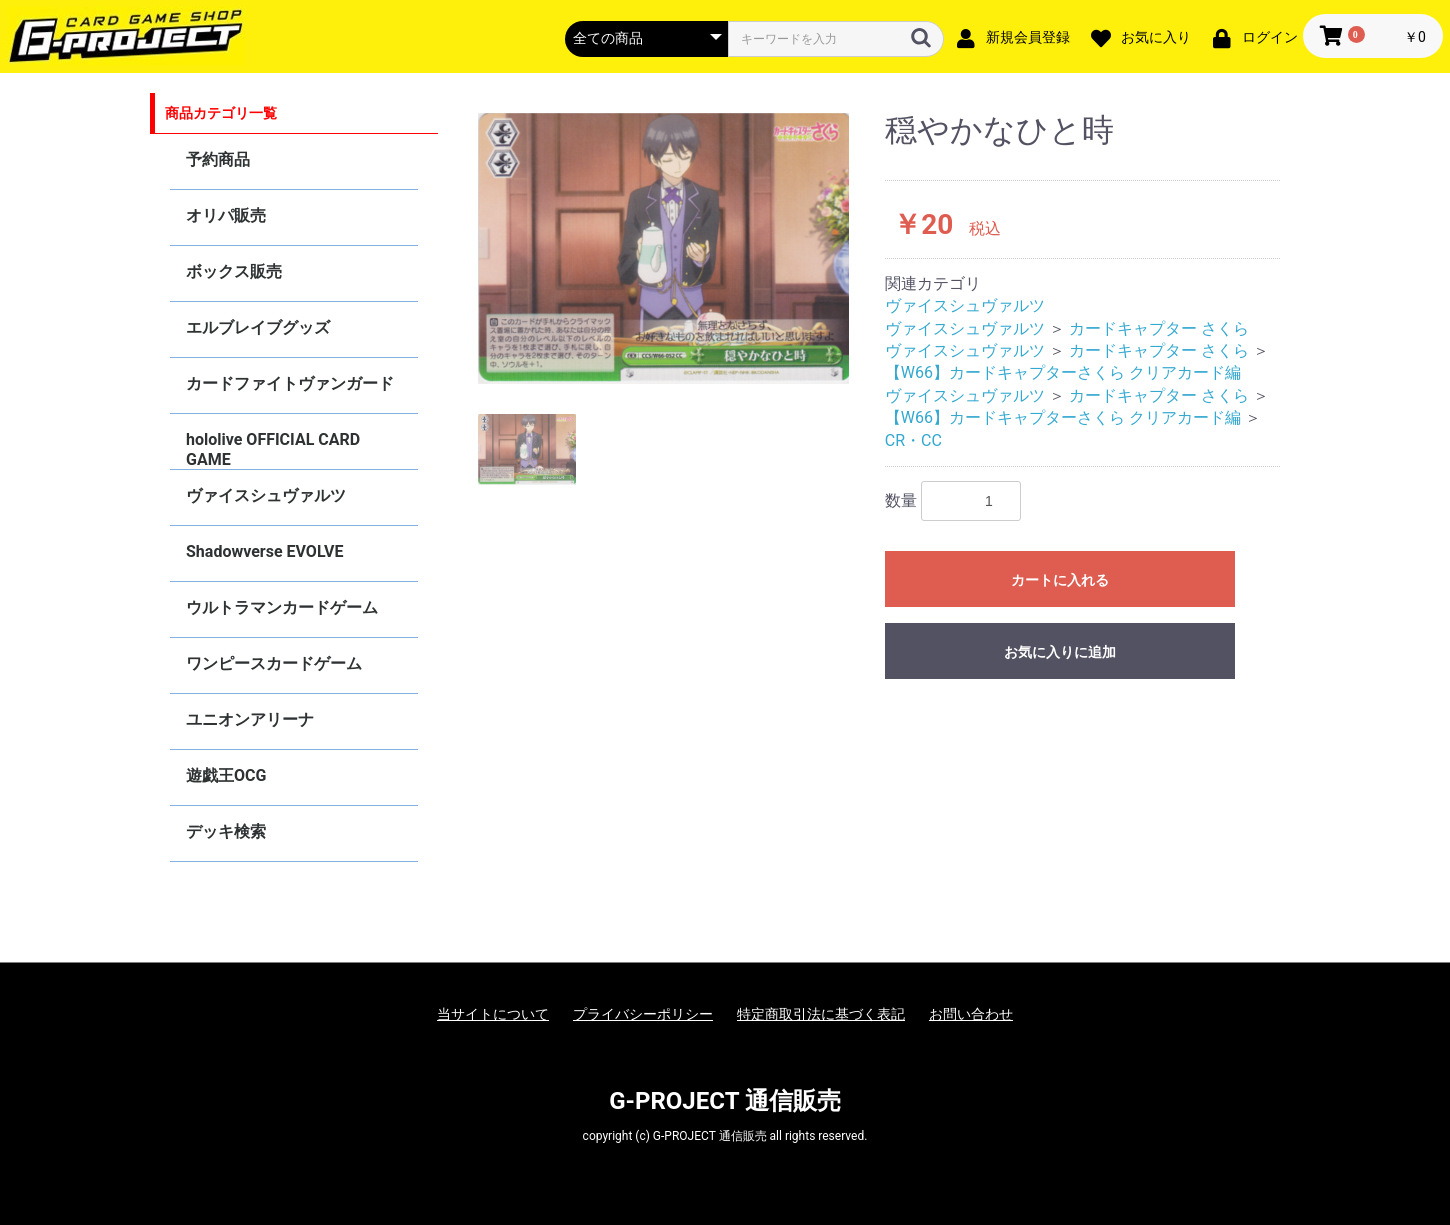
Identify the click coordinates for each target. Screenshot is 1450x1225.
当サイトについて (493, 1014)
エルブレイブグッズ (258, 327)
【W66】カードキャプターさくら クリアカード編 (1063, 372)
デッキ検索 (226, 831)
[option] (664, 248)
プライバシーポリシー (643, 1014)
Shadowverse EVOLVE (264, 551)
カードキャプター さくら (1159, 328)
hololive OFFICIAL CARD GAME (273, 449)
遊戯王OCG (226, 775)
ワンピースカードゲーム (274, 663)
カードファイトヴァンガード (290, 383)
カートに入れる (1060, 580)
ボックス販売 (234, 271)
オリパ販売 (226, 215)
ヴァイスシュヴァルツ (266, 495)
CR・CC (913, 440)
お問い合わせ (971, 1014)
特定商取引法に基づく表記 (821, 1014)
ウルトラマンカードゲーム (282, 607)
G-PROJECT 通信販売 (725, 1101)
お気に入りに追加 (1060, 652)
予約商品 (218, 159)
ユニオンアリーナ (250, 719)
